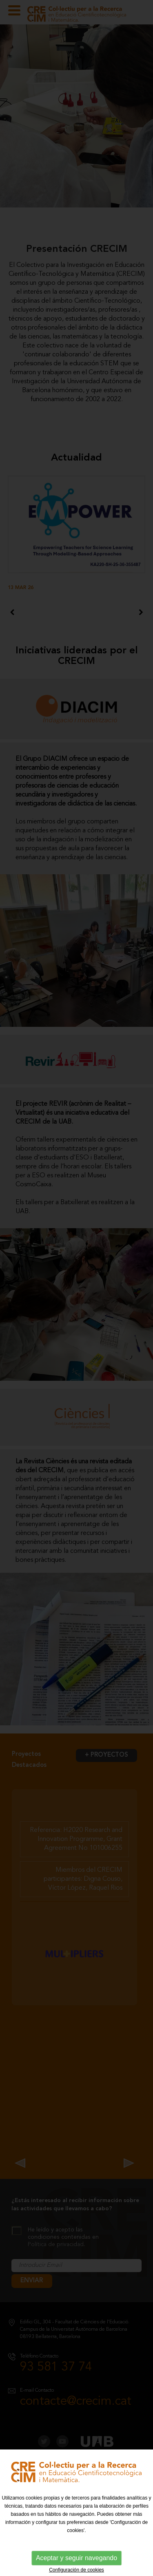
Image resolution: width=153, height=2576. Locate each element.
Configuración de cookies (76, 2570)
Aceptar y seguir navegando (76, 2557)
